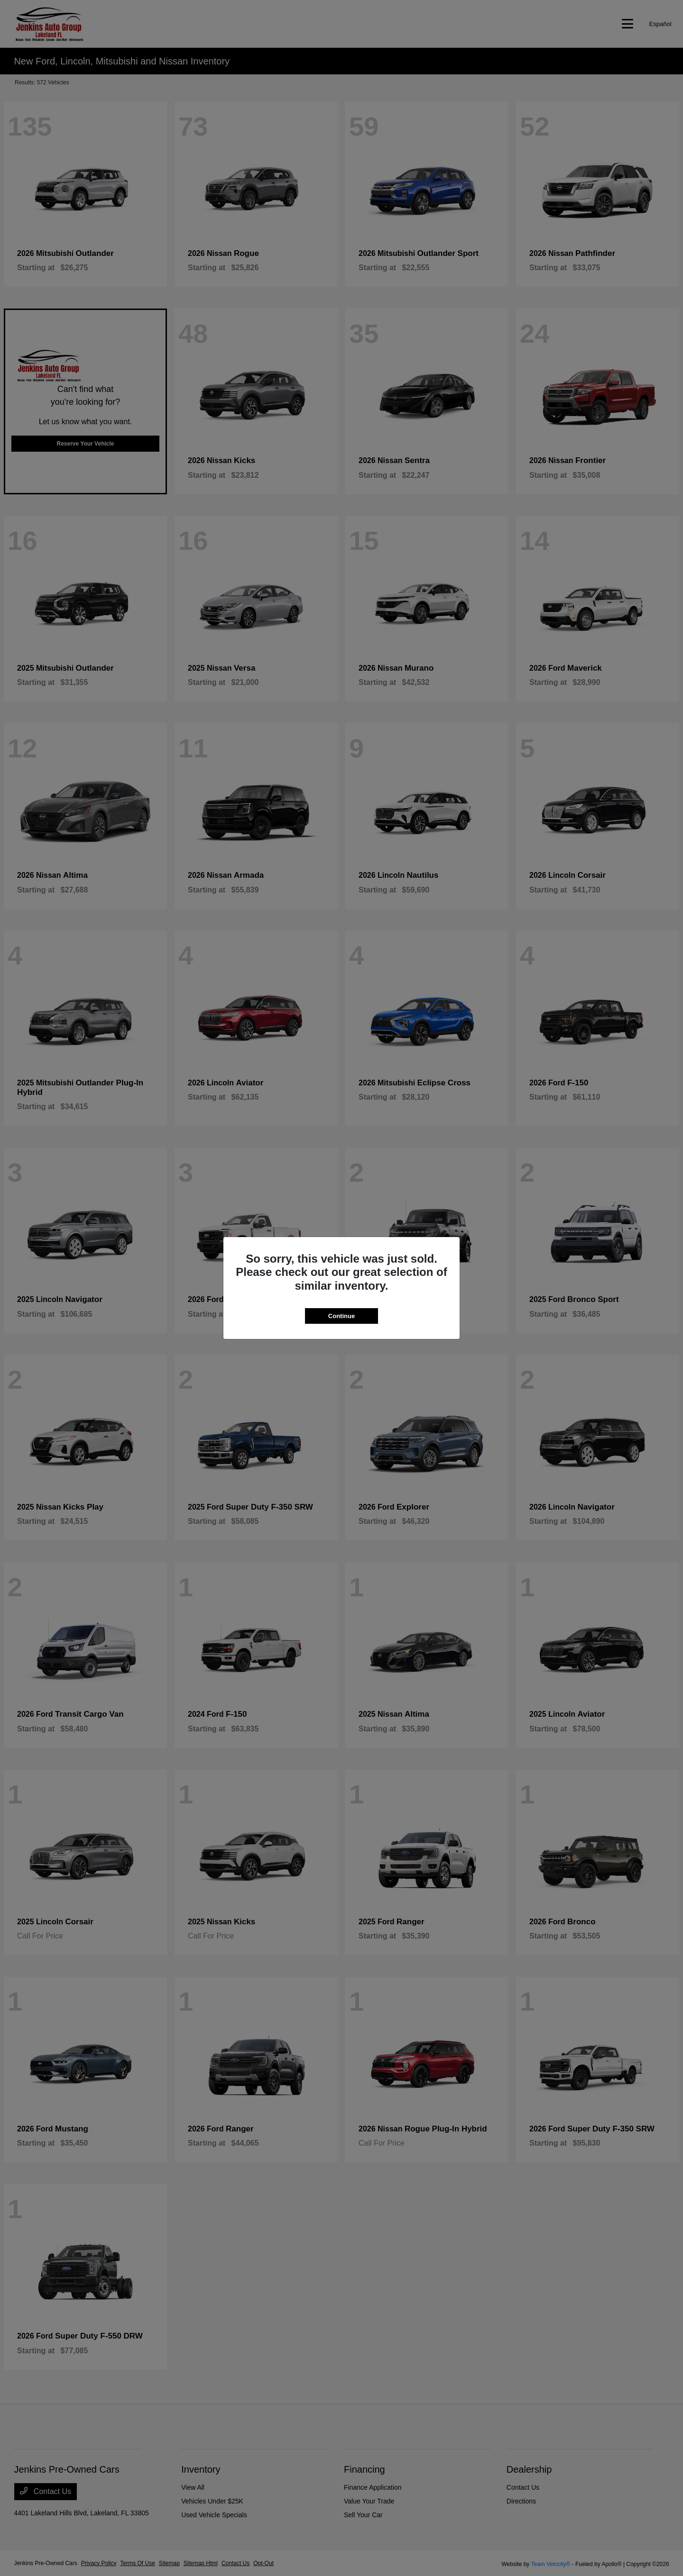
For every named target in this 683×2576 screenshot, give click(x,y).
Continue (341, 1316)
